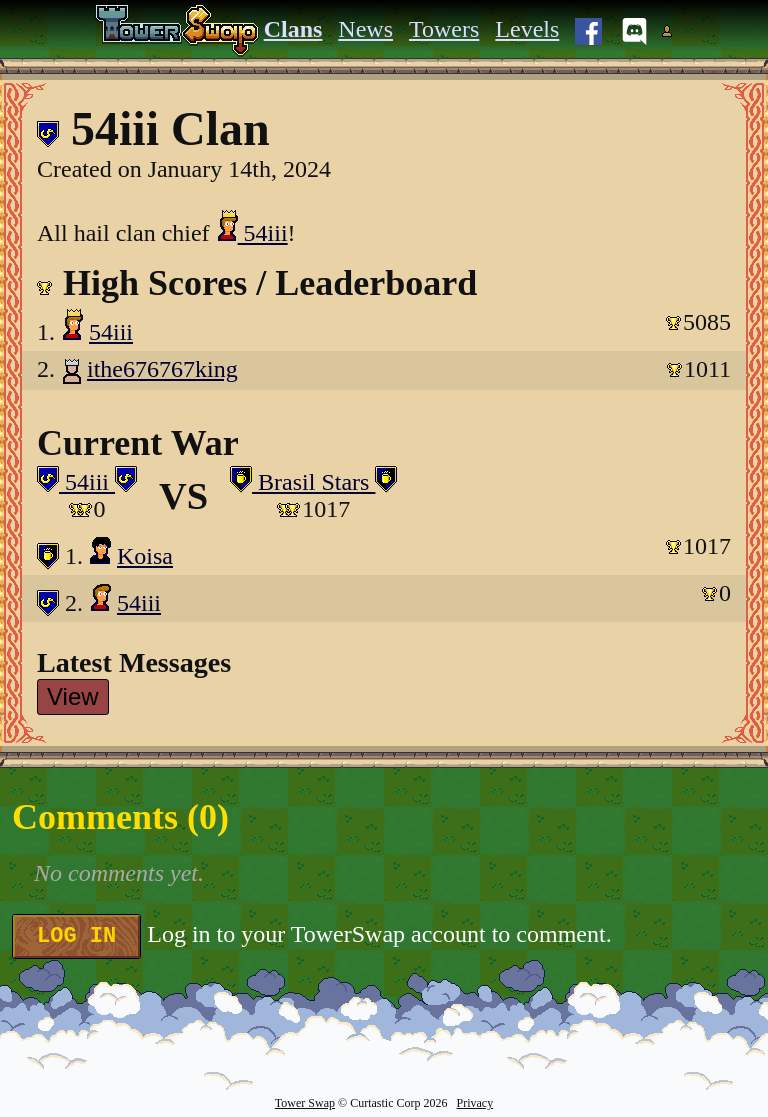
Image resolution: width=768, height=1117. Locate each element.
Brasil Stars (313, 482)
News (365, 29)
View (73, 696)
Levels (527, 29)
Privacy (474, 1103)
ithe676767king (162, 369)
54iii (252, 233)
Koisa (145, 556)
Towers (444, 29)
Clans (293, 29)
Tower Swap (305, 1103)
